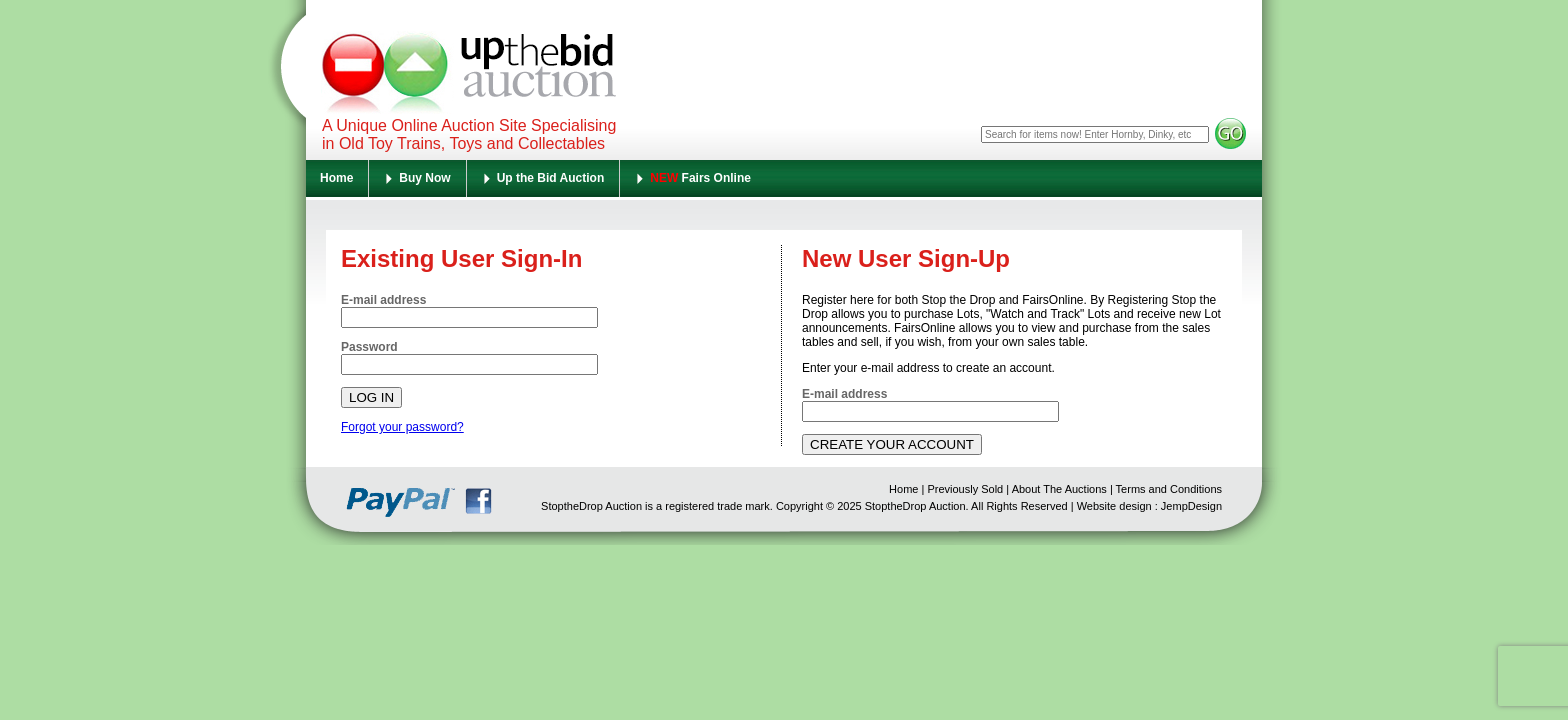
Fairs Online (700, 178)
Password (369, 347)
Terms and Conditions (1169, 489)
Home (336, 178)
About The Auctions (1059, 489)
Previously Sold (965, 489)
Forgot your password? (402, 427)
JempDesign (1191, 506)
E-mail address (383, 300)
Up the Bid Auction (551, 178)
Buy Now (424, 178)
